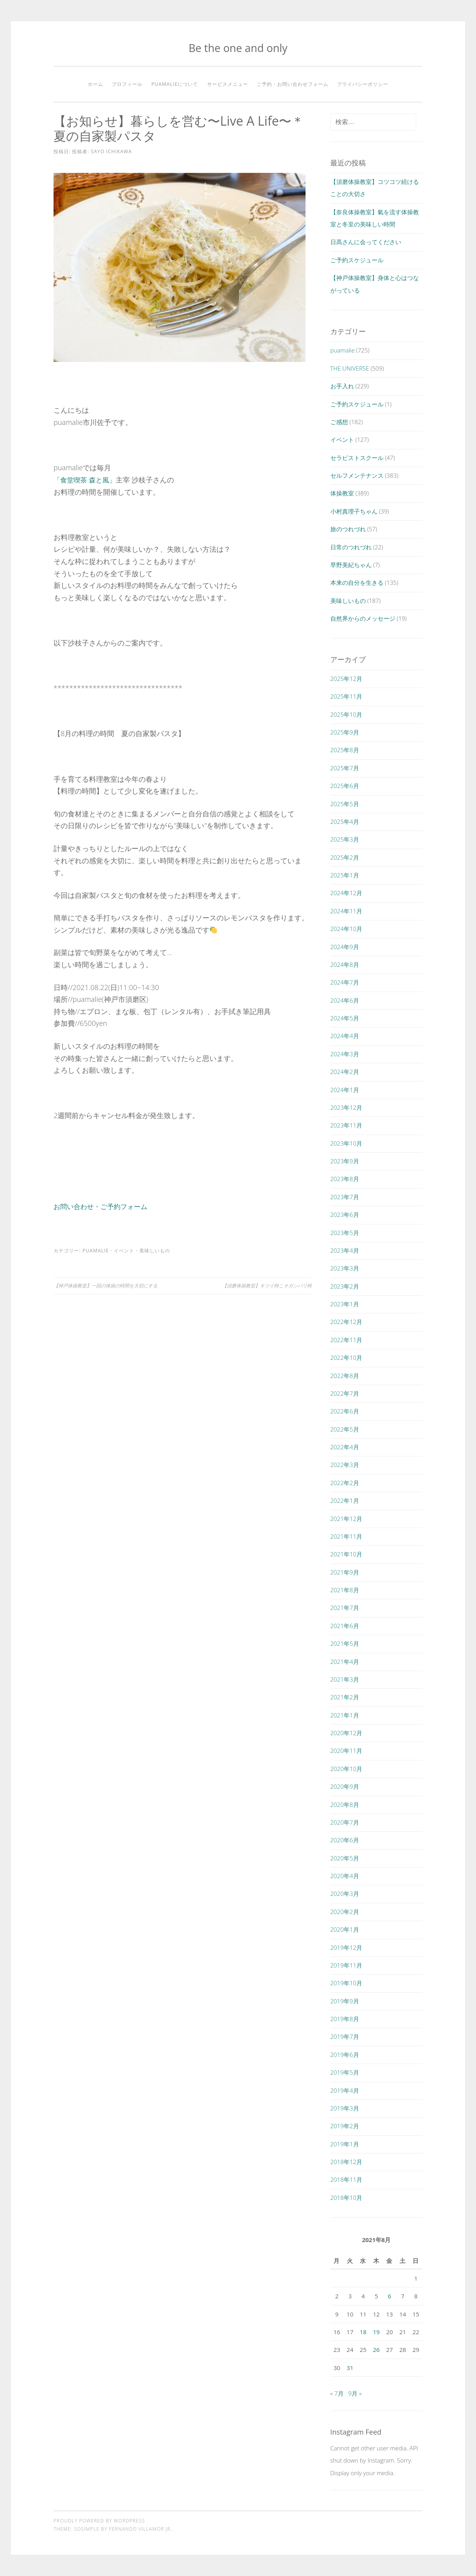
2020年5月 (344, 1858)
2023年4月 (344, 1250)
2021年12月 (346, 1519)
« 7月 (337, 2393)
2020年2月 (344, 1912)
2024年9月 (344, 947)
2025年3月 (344, 839)
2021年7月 (344, 1608)
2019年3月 (344, 2108)
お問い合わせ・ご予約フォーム (103, 1206)
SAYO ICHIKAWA (111, 151)
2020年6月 (344, 1840)
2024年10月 (346, 929)
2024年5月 (344, 1018)
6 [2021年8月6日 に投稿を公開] (389, 2296)
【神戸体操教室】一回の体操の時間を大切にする (105, 1285)
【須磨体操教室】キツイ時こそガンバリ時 (267, 1285)
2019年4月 (344, 2090)
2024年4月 (344, 1036)
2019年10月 (346, 1983)
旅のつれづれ (348, 529)
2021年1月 (344, 1715)
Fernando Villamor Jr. (140, 2529)
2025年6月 (344, 786)
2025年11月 (346, 696)
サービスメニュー (227, 84)
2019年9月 (344, 2001)
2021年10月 (346, 1554)
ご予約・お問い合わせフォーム (292, 84)
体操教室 (342, 493)
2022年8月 (344, 1376)
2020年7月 (344, 1822)
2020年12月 (346, 1733)
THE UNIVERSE (349, 368)
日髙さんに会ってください (365, 242)
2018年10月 (346, 2197)
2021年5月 (344, 1643)
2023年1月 (344, 1304)
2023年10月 (346, 1143)
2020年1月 (344, 1929)
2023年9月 (344, 1161)
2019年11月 (346, 1965)
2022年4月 (344, 1447)
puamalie (95, 1250)
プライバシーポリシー (362, 84)
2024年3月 (344, 1054)
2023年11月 (346, 1125)
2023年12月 (346, 1107)
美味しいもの (154, 1250)
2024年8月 (344, 964)
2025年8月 (344, 750)
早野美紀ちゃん (351, 565)
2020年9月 (344, 1786)
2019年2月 (344, 2126)
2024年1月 (344, 1090)
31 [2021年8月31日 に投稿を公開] (349, 2368)
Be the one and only (238, 48)
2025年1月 (344, 875)
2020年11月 (346, 1750)
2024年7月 (344, 982)
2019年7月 (344, 2036)
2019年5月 (344, 2072)
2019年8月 (344, 2019)
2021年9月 (344, 1572)
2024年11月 (346, 911)
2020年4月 (344, 1876)
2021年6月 (344, 1626)
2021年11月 (346, 1536)
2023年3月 (344, 1268)
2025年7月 (344, 768)
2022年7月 (344, 1393)
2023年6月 (344, 1214)
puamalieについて (174, 84)
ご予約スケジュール (356, 260)
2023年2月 (344, 1286)
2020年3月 (344, 1893)
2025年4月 (344, 821)
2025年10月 (346, 714)
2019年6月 (344, 2055)
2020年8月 (344, 1804)
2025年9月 (344, 732)
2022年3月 (344, 1465)
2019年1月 (344, 2144)
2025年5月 (344, 804)
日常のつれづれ (351, 547)
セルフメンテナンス (356, 475)
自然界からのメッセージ (362, 618)
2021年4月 (344, 1661)
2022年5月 (344, 1429)
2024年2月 (344, 1072)
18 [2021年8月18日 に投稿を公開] (363, 2332)
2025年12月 (346, 678)
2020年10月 (346, 1769)
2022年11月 (346, 1340)
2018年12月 (346, 2162)
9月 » (354, 2393)
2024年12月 (346, 893)
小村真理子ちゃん (354, 511)
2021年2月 (344, 1697)
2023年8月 (344, 1179)
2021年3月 (344, 1679)
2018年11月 (346, 2179)
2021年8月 (344, 1590)
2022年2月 (344, 1483)
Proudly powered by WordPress (99, 2520)
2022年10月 (346, 1357)
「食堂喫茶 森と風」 (86, 479)
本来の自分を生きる (356, 582)
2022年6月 (344, 1411)
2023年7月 (344, 1197)
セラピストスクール (356, 458)
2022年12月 (346, 1322)
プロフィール (127, 84)
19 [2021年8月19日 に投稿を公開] (376, 2332)
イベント (124, 1250)
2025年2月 (344, 857)
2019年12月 (346, 1947)
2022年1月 (344, 1500)
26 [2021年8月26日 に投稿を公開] (376, 2349)
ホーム (95, 84)
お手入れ (342, 386)
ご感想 (339, 422)
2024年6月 (344, 1000)
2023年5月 (344, 1233)
